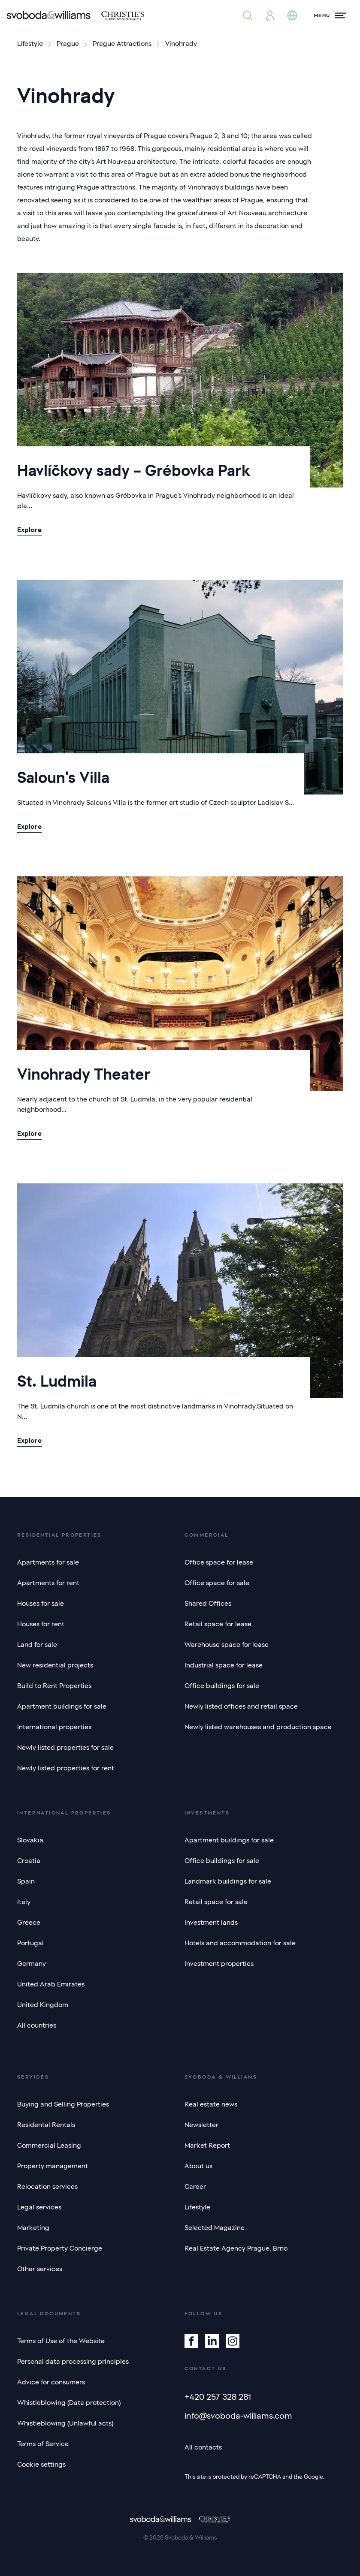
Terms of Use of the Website (61, 2341)
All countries (36, 2025)
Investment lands (211, 1922)
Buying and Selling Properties (63, 2104)
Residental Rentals (46, 2125)
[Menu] (330, 15)
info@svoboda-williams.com (238, 2415)
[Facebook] (191, 2341)
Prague (68, 44)
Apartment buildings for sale (61, 1706)
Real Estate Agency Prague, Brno (236, 2248)
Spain (26, 1881)
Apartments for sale (48, 1562)
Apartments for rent (48, 1583)
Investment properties (219, 1964)
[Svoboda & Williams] (75, 15)
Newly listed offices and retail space (241, 1706)
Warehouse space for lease (227, 1645)
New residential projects (55, 1665)
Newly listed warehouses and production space (258, 1727)
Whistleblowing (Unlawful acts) (65, 2423)
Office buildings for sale (222, 1686)
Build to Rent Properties (54, 1686)
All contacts (203, 2447)
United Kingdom (42, 2005)
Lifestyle (30, 44)
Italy (23, 1902)
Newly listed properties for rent (65, 1768)
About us (198, 2166)
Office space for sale (217, 1583)
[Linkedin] (212, 2341)
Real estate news (211, 2104)
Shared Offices (208, 1603)
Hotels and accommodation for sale (240, 1943)
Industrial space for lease (224, 1665)
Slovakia (30, 1840)
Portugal (30, 1943)
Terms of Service (43, 2444)
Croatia (28, 1861)
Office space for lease (219, 1562)
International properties (54, 1727)
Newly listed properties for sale (65, 1747)
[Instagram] (232, 2341)
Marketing (33, 2228)
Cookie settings (41, 2464)
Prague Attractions (122, 44)
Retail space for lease (218, 1624)
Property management (52, 2166)
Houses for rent (40, 1624)
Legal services (39, 2207)
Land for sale (37, 1645)
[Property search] (248, 15)
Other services (39, 2269)
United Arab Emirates (51, 1984)
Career (195, 2187)
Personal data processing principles (73, 2361)
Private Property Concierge (59, 2248)
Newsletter (201, 2125)
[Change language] (292, 15)
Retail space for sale (216, 1902)
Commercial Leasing (49, 2145)
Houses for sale (40, 1603)
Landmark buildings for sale (228, 1881)
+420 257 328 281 (218, 2396)
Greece (28, 1922)
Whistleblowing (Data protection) (69, 2403)
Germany (31, 1964)
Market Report (207, 2145)
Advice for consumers (51, 2382)
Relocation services (47, 2187)
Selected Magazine (215, 2228)
